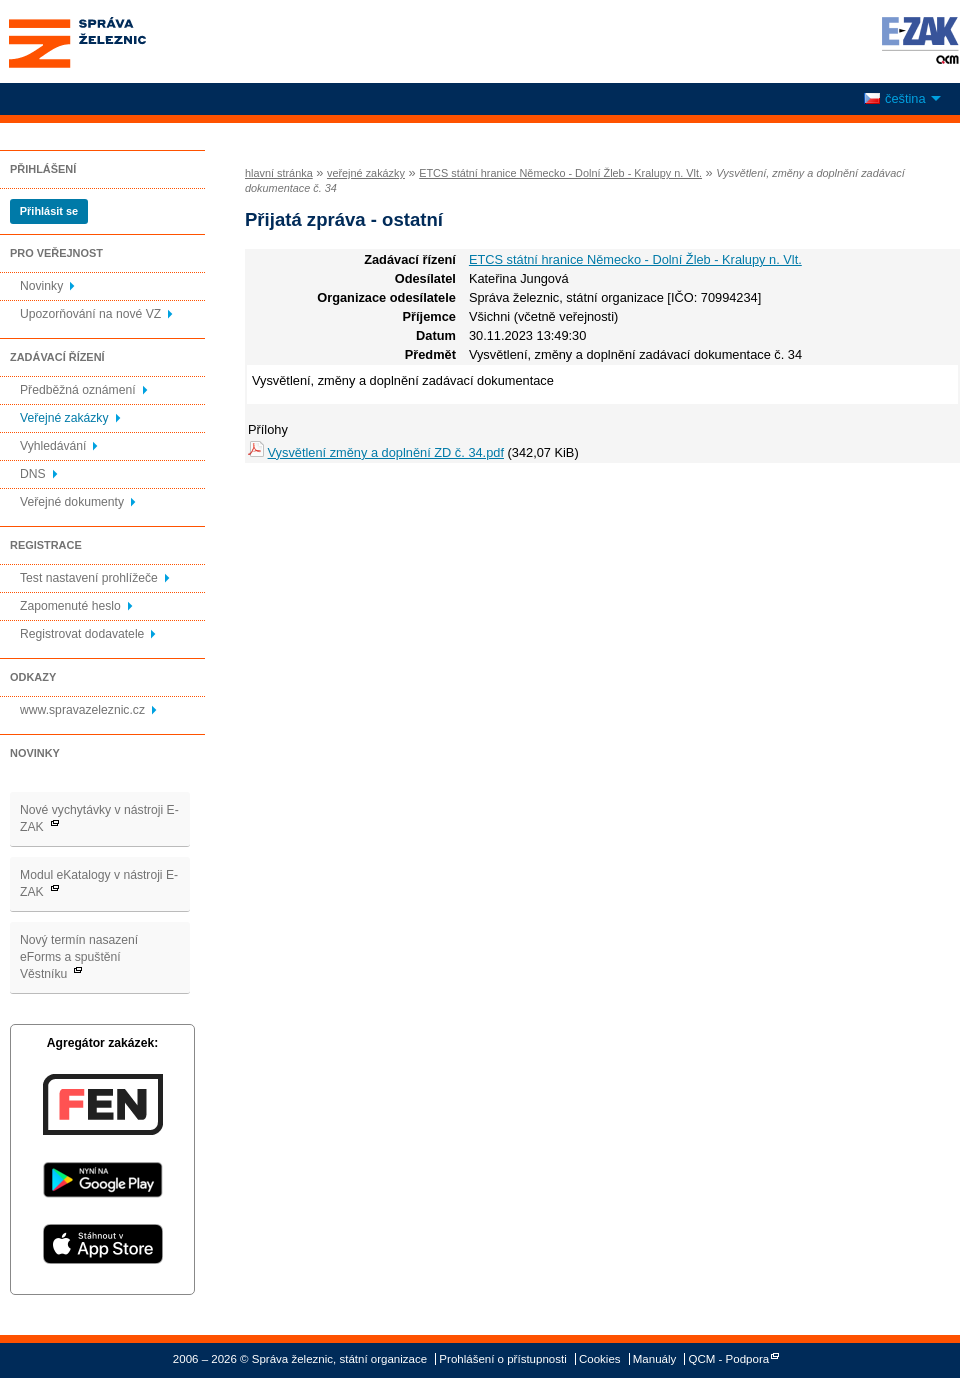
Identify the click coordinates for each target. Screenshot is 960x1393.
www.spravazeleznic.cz (82, 710)
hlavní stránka (279, 173)
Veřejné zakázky (64, 418)
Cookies (600, 1359)
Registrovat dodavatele (82, 634)
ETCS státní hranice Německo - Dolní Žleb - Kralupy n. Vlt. (560, 173)
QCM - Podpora (729, 1359)
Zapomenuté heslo (70, 606)
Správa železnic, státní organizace (114, 41)
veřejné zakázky (366, 173)
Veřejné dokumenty (72, 502)
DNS (33, 474)
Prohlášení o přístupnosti (502, 1359)
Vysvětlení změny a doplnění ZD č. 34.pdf (386, 452)
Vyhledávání (53, 446)
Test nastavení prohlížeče (89, 578)
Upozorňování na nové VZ (90, 314)
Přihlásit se (49, 211)
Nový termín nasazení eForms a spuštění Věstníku (79, 957)
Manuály (655, 1359)
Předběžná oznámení (78, 390)
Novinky (41, 286)
